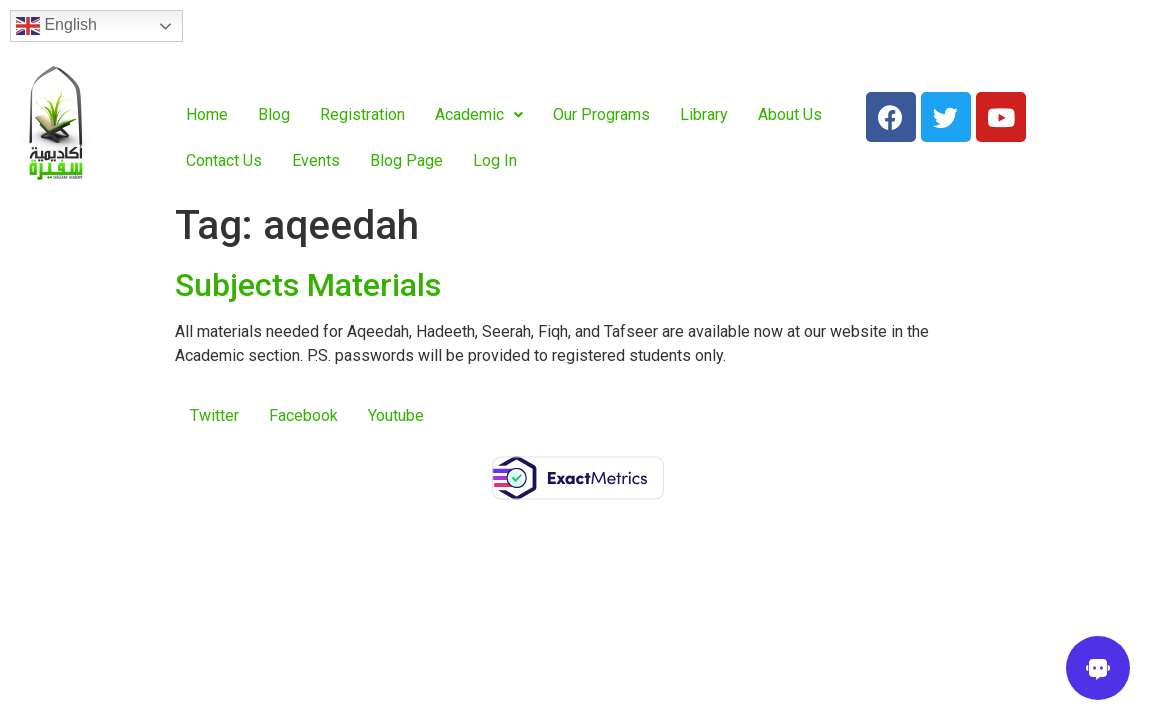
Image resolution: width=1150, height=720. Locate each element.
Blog (274, 114)
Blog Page (406, 160)
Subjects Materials (308, 285)
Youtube (396, 415)
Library (704, 114)
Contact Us (224, 160)
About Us (790, 114)
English (56, 26)
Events (316, 160)
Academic (479, 114)
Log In (495, 160)
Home (207, 114)
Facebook (303, 415)
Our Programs (601, 114)
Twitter (214, 415)
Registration (362, 114)
